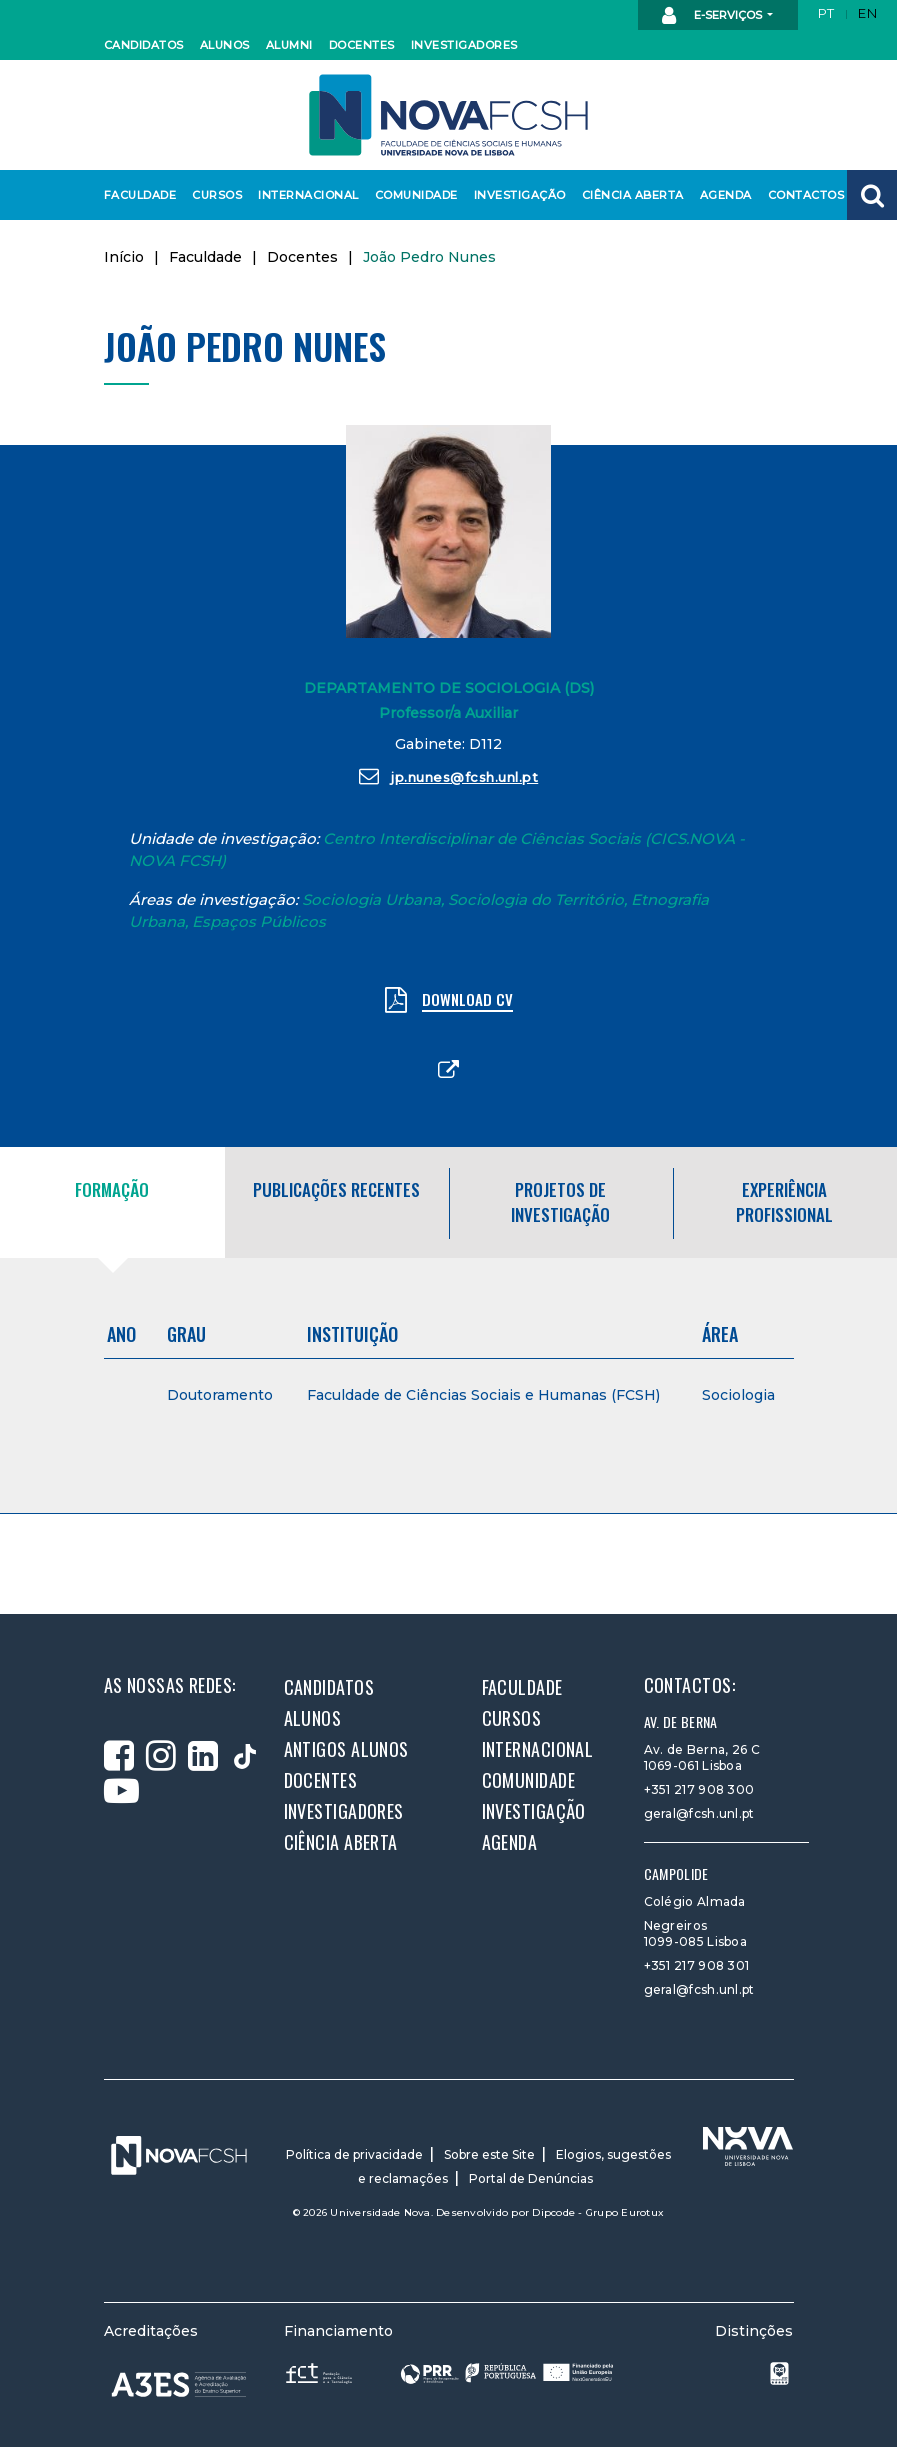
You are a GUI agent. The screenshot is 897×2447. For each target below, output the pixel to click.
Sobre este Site (489, 2154)
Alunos (224, 45)
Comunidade (413, 195)
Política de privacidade (354, 2154)
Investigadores (459, 45)
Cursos (216, 195)
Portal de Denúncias (531, 2178)
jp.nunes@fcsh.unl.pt (449, 776)
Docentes (360, 45)
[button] (872, 195)
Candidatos (141, 45)
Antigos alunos (346, 1749)
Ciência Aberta (628, 195)
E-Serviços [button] (713, 16)
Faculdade (137, 195)
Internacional (303, 195)
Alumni (289, 45)
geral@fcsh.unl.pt (699, 1813)
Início (124, 257)
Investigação (516, 195)
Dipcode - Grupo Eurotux (598, 2212)
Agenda (725, 195)
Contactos (803, 195)
